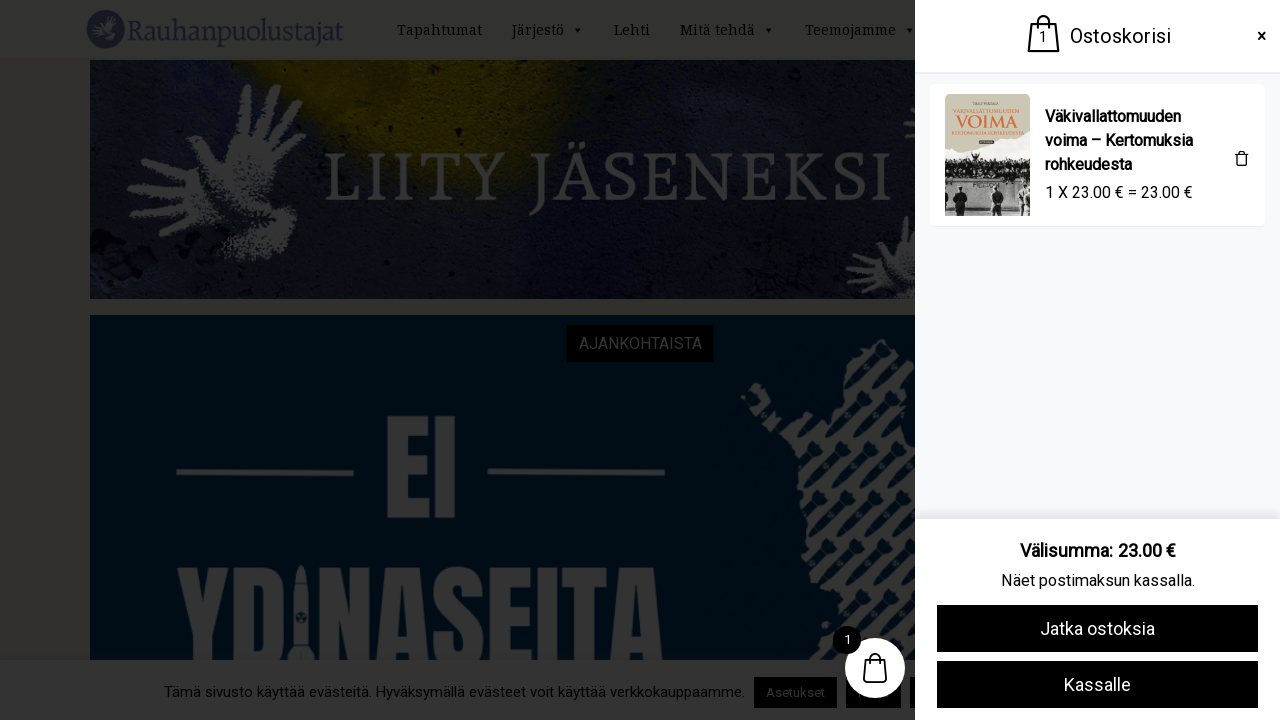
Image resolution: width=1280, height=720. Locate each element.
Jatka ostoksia (1097, 628)
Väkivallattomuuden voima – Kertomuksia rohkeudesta (1119, 140)
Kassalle (1097, 684)
